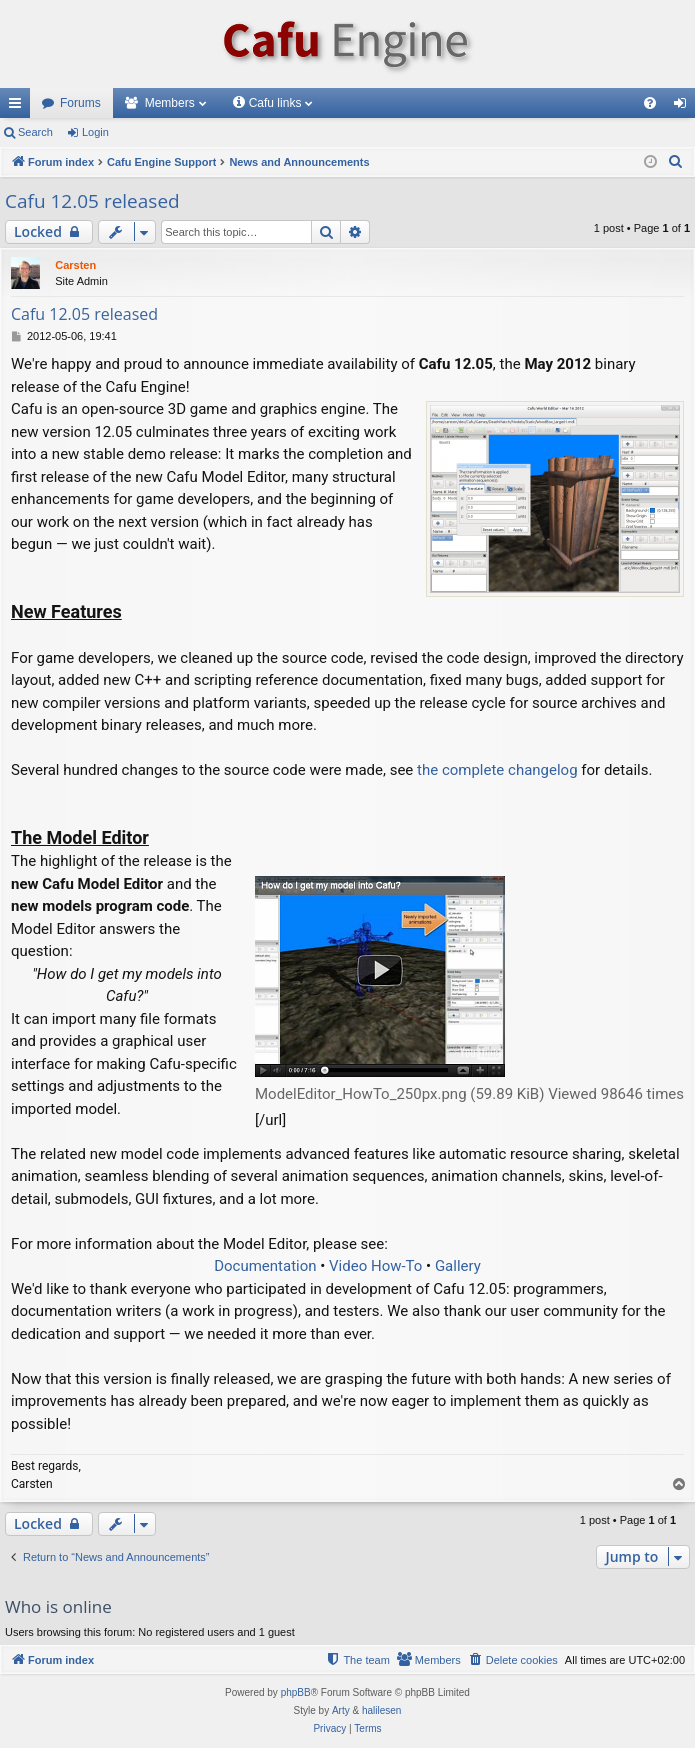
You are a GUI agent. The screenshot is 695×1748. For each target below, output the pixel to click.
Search (35, 132)
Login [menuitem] (684, 107)
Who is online (58, 1606)
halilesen (381, 1710)
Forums (80, 103)
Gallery (458, 1266)
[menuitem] (650, 103)
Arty (341, 1710)
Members (170, 103)
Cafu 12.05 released (92, 201)
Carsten (75, 265)
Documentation (265, 1266)
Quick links (19, 107)
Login (95, 132)
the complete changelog (497, 770)
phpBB (296, 1692)
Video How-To (375, 1266)
